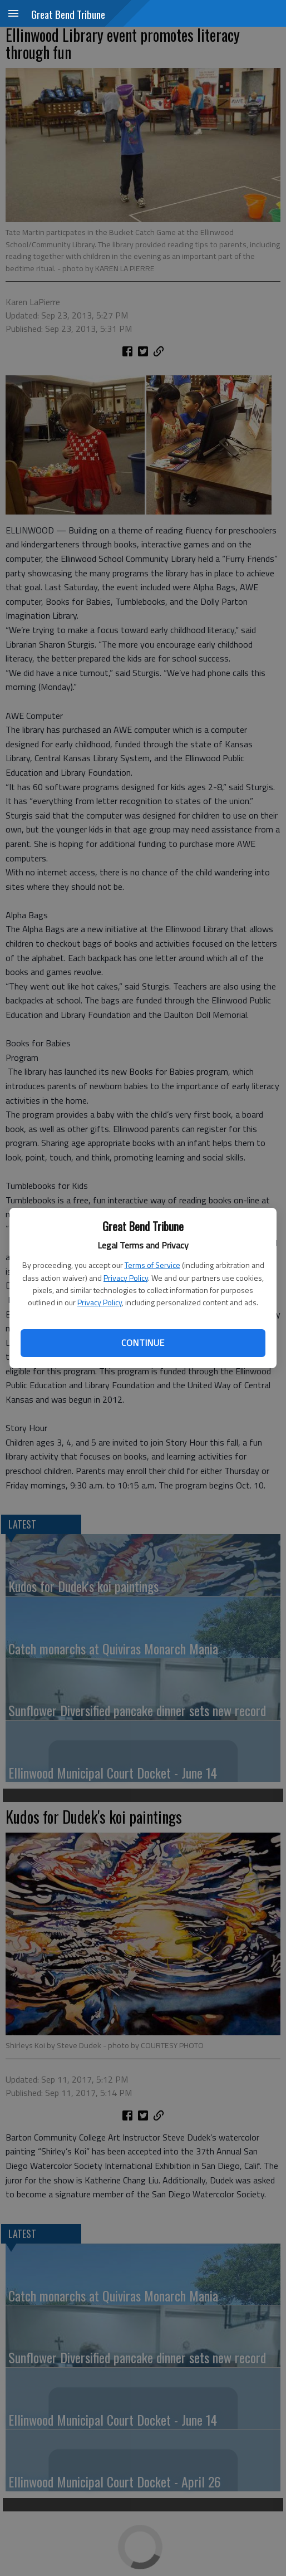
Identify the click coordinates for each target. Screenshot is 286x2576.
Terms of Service (152, 1265)
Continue (142, 1342)
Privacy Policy (125, 1278)
